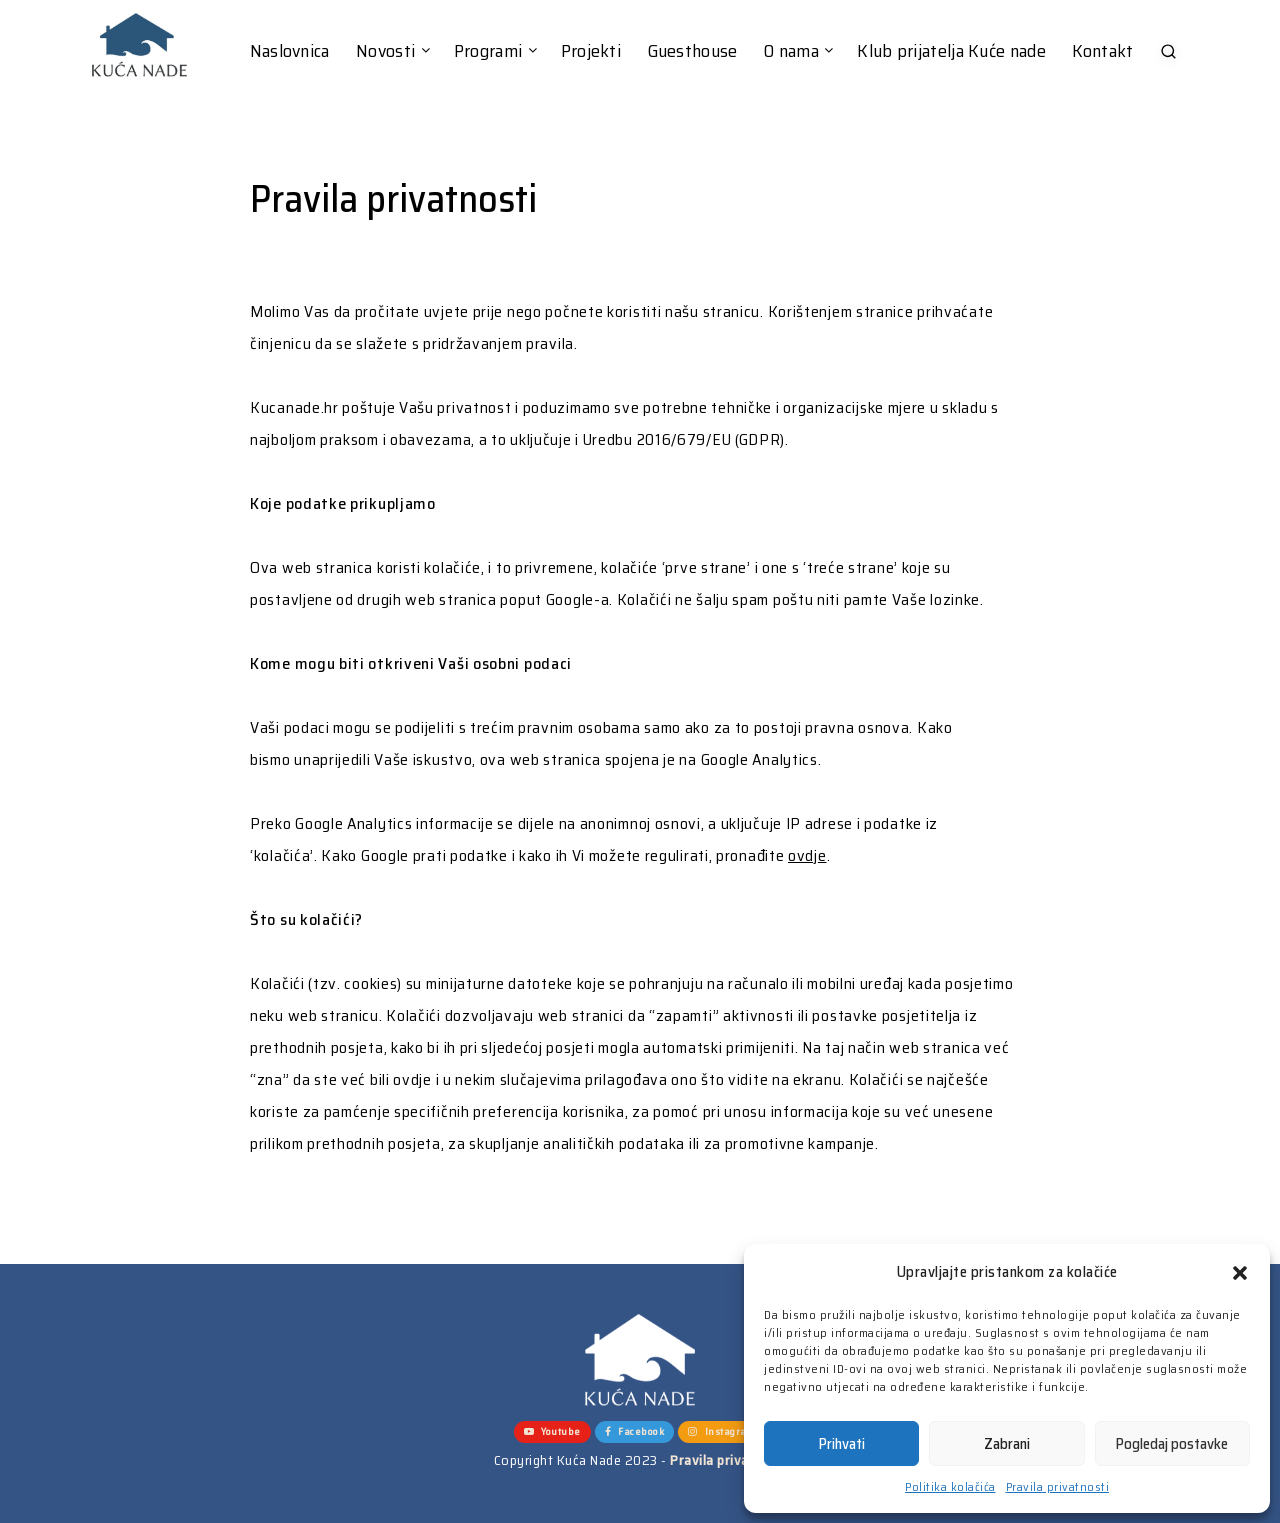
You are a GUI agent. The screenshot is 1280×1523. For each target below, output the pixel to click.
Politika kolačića (950, 1486)
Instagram (722, 1431)
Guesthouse (693, 51)
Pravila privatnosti (1058, 1486)
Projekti (591, 51)
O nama (791, 51)
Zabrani (1007, 1444)
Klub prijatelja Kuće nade (951, 51)
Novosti (385, 51)
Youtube (552, 1431)
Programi (488, 51)
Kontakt (1102, 51)
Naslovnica (290, 51)
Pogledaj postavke (1172, 1444)
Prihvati (842, 1444)
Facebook (635, 1431)
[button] (1240, 1273)
